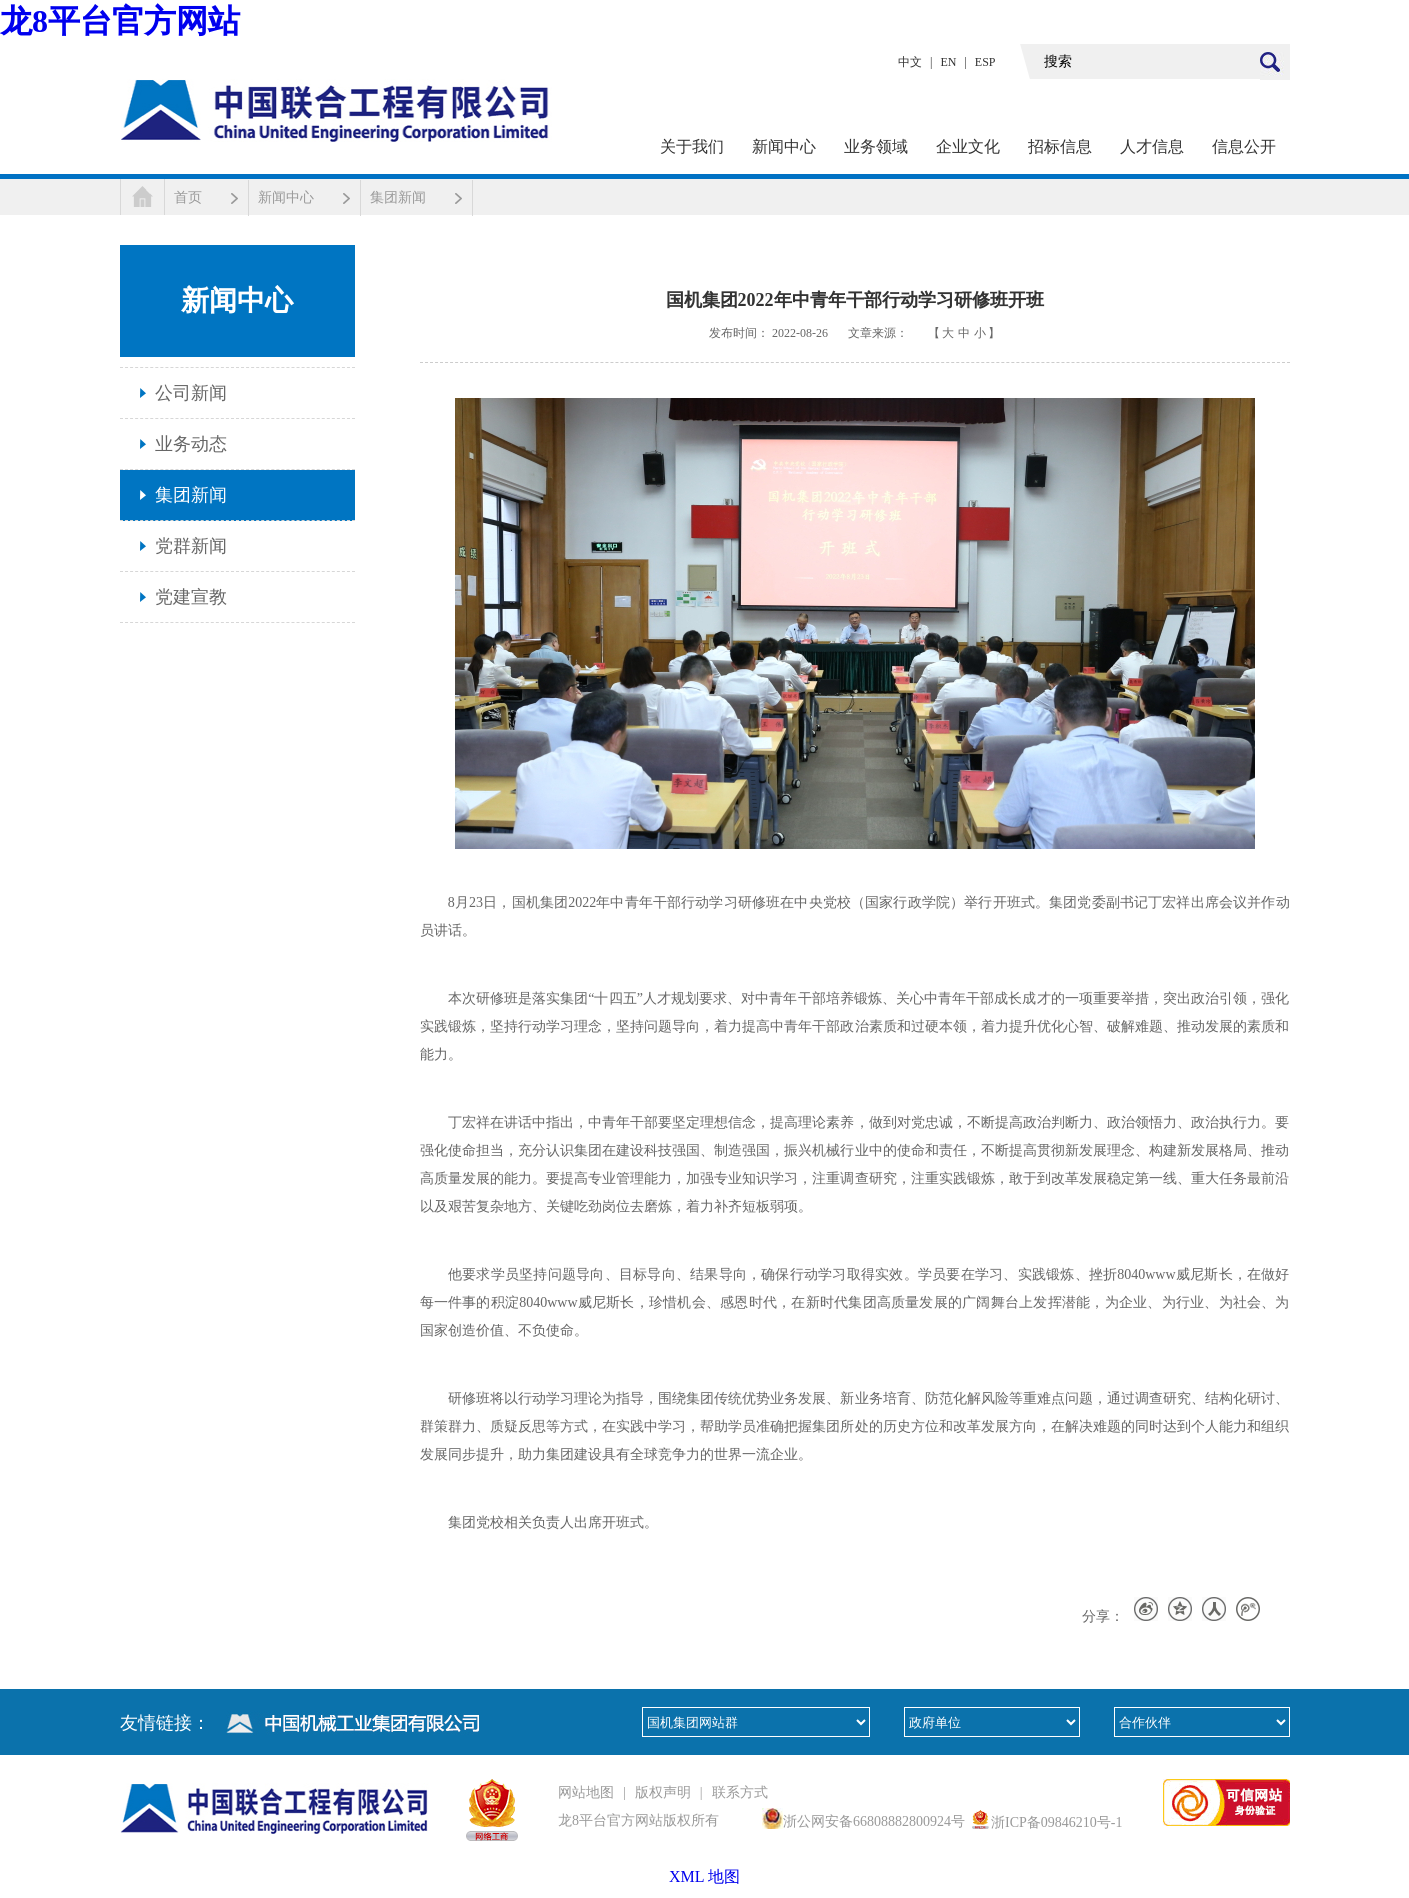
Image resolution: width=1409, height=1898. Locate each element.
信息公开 (1244, 146)
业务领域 (876, 146)
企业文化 (968, 146)
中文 (910, 62)
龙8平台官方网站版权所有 (638, 1820)
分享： (1103, 1616)
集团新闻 (398, 197)
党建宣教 (191, 597)
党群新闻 (191, 546)
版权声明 (663, 1792)
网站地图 (586, 1792)
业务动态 (191, 444)
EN (948, 62)
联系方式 (740, 1792)
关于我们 (692, 146)
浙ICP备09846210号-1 (1056, 1822)
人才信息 (1152, 146)
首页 (188, 197)
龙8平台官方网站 (120, 21)
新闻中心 (784, 146)
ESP (985, 62)
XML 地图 (704, 1876)
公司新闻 (191, 393)
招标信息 (1060, 146)
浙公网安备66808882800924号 (874, 1821)
